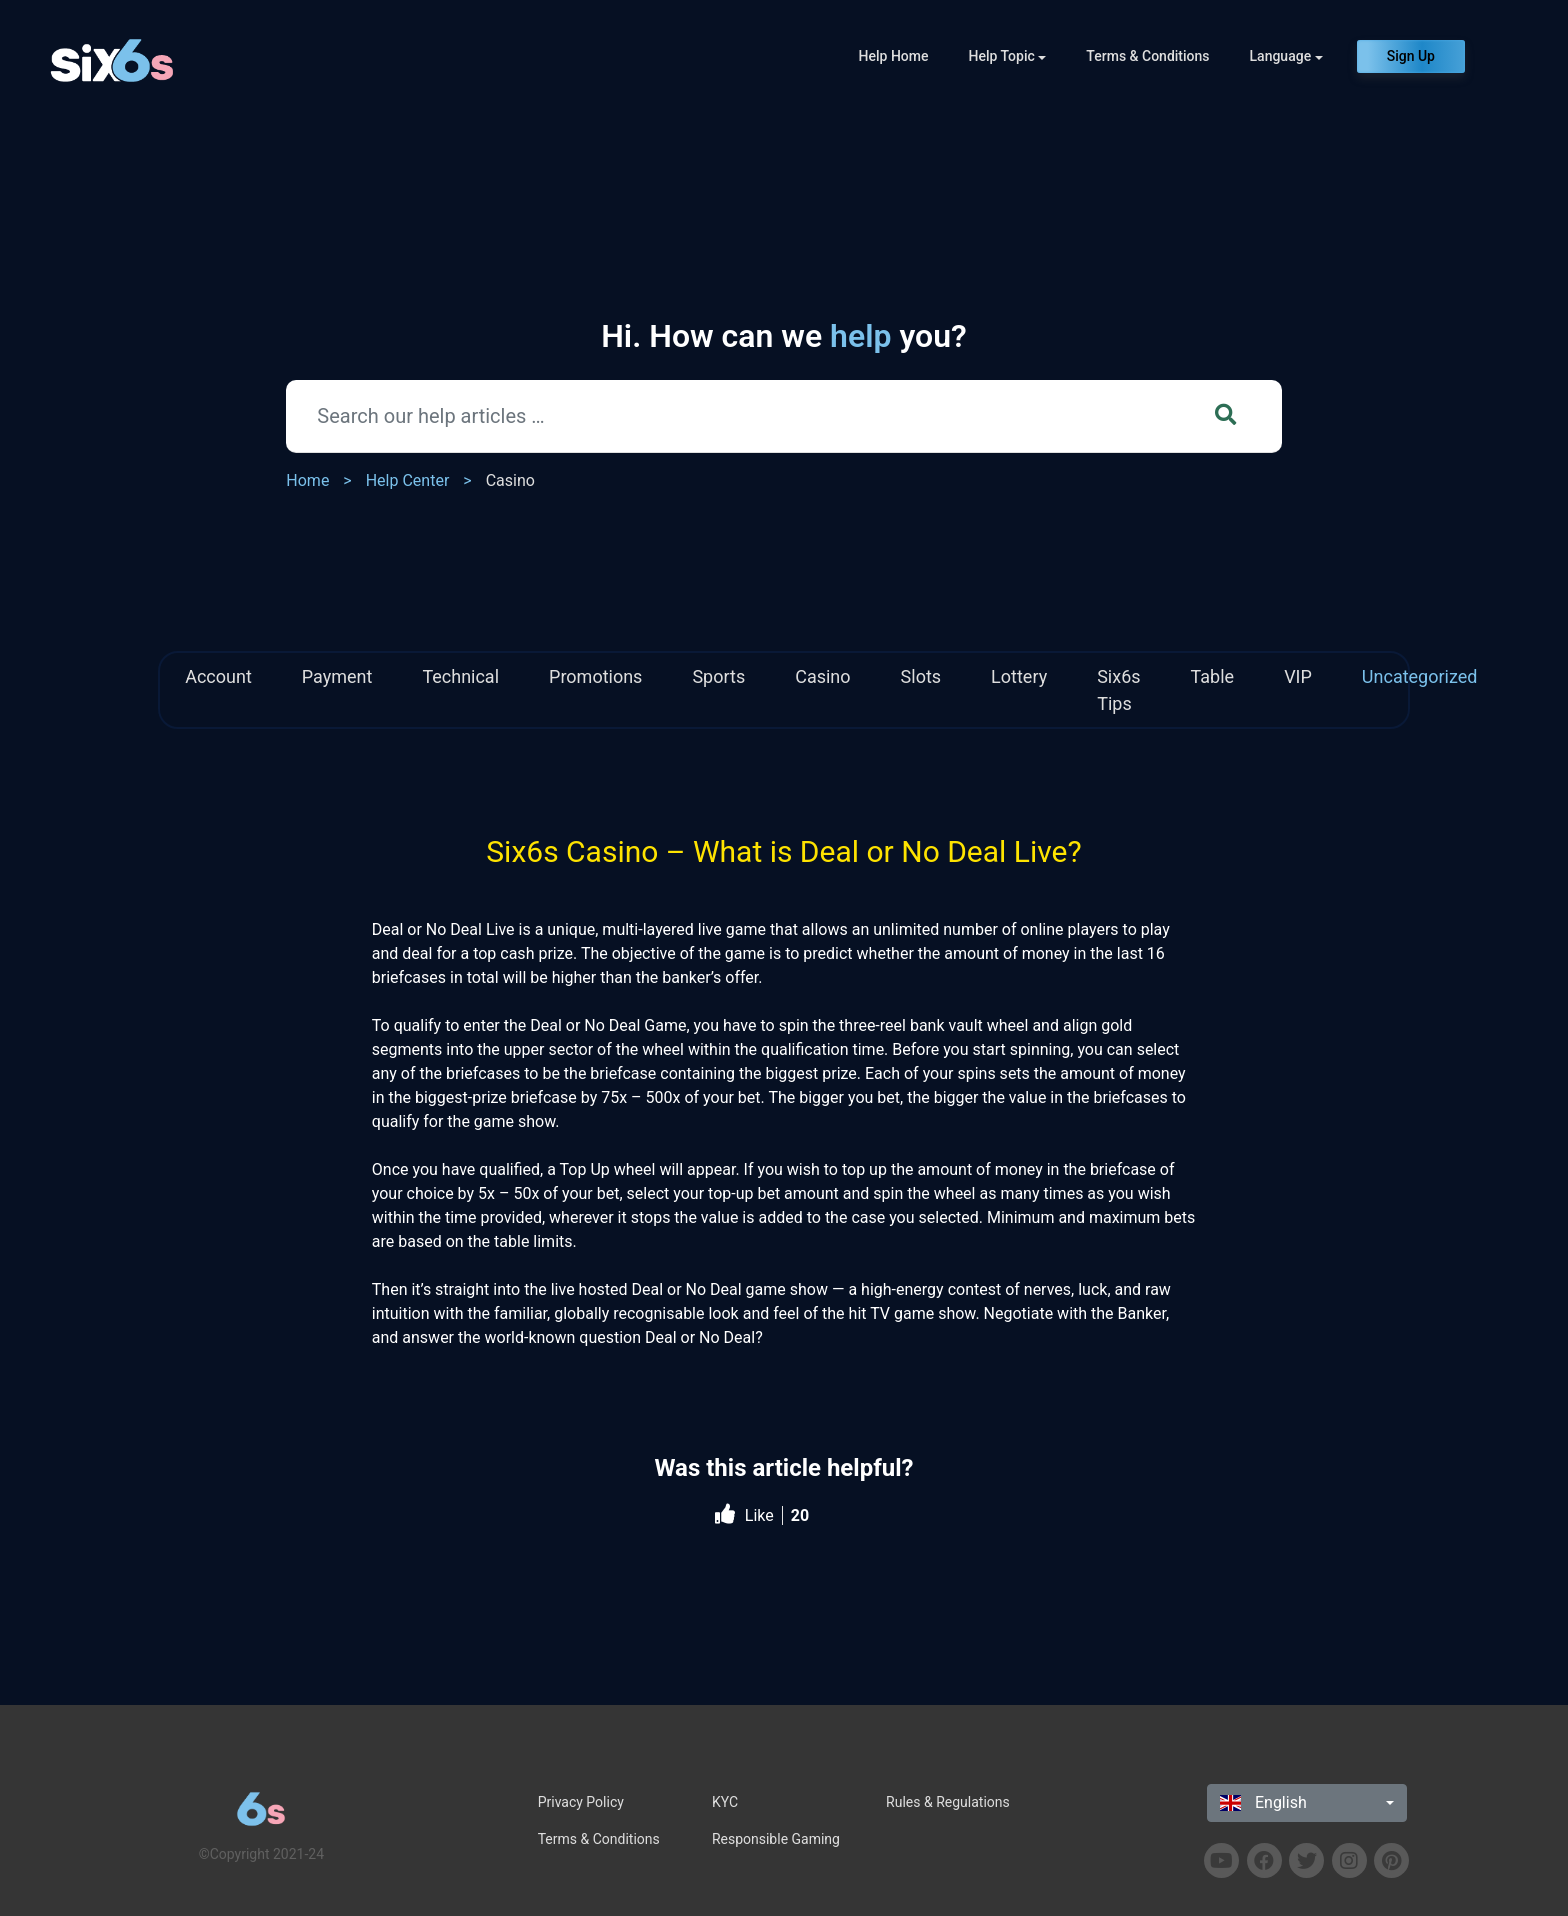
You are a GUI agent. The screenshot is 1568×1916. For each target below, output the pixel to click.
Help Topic (1002, 56)
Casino (510, 480)
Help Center (408, 480)
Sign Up (1411, 56)
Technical (460, 676)
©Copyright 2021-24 (261, 1854)
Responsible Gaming (776, 1839)
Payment (337, 676)
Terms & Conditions (1147, 56)
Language (1281, 56)
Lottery (1019, 676)
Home (307, 480)
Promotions (595, 676)
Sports (718, 676)
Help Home (894, 56)
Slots (921, 676)
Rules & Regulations (948, 1802)
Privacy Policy (581, 1802)
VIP (1298, 676)
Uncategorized (1420, 676)
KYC (725, 1802)
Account (218, 676)
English (1263, 1802)
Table (1213, 676)
